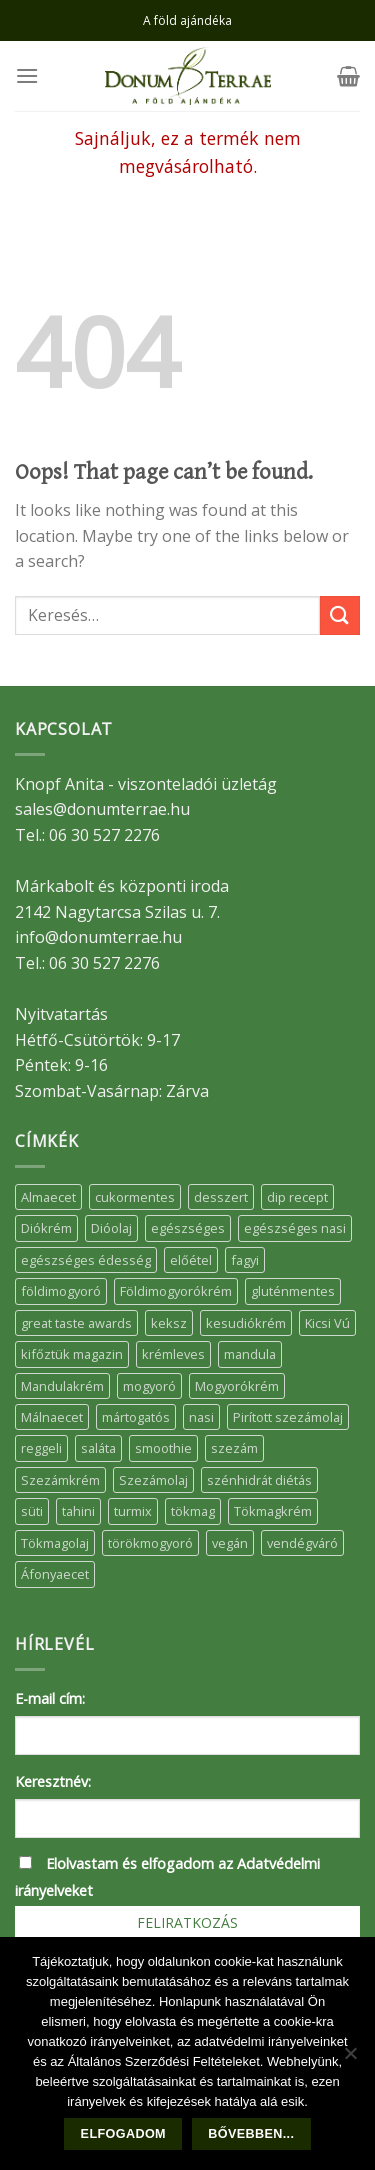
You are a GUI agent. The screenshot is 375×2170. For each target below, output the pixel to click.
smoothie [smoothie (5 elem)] (163, 1448)
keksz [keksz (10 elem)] (169, 1323)
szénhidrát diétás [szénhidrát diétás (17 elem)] (259, 1480)
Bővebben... (251, 2134)
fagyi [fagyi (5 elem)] (245, 1260)
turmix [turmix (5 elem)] (133, 1511)
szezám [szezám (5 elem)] (234, 1448)
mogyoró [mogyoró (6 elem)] (149, 1386)
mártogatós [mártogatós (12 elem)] (136, 1417)
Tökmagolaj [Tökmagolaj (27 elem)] (55, 1543)
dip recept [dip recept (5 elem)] (297, 1197)
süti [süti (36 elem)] (32, 1511)
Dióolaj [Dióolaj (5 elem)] (111, 1228)
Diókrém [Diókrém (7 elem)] (46, 1228)
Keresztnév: (53, 1781)
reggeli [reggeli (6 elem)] (41, 1448)
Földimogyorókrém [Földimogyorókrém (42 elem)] (176, 1291)
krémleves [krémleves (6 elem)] (173, 1354)
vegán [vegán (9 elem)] (230, 1543)
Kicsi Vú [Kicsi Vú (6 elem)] (327, 1323)
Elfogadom (123, 2134)
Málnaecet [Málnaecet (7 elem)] (52, 1417)
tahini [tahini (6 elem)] (78, 1511)
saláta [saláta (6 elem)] (98, 1448)
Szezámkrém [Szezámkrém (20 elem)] (60, 1480)
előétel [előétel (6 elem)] (191, 1260)
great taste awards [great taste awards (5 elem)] (76, 1323)
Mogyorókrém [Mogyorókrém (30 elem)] (237, 1386)
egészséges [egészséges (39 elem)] (188, 1228)
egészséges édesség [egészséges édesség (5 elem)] (86, 1260)
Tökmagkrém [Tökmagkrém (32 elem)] (273, 1511)
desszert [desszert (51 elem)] (221, 1197)
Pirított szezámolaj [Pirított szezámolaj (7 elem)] (288, 1417)
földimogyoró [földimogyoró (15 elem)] (61, 1291)
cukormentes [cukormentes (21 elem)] (135, 1197)
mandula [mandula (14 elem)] (250, 1354)
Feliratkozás (187, 1922)
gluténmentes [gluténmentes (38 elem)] (293, 1291)
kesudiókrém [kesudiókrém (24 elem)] (246, 1323)
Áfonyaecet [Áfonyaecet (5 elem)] (55, 1574)
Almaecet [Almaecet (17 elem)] (48, 1197)
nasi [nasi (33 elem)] (201, 1417)
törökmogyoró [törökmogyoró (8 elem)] (150, 1543)
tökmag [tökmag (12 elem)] (193, 1511)
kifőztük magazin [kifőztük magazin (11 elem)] (72, 1354)
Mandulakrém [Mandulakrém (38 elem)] (62, 1386)
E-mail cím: (50, 1698)
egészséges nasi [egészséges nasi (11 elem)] (295, 1228)
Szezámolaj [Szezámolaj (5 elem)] (153, 1480)
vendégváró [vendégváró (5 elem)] (302, 1543)
